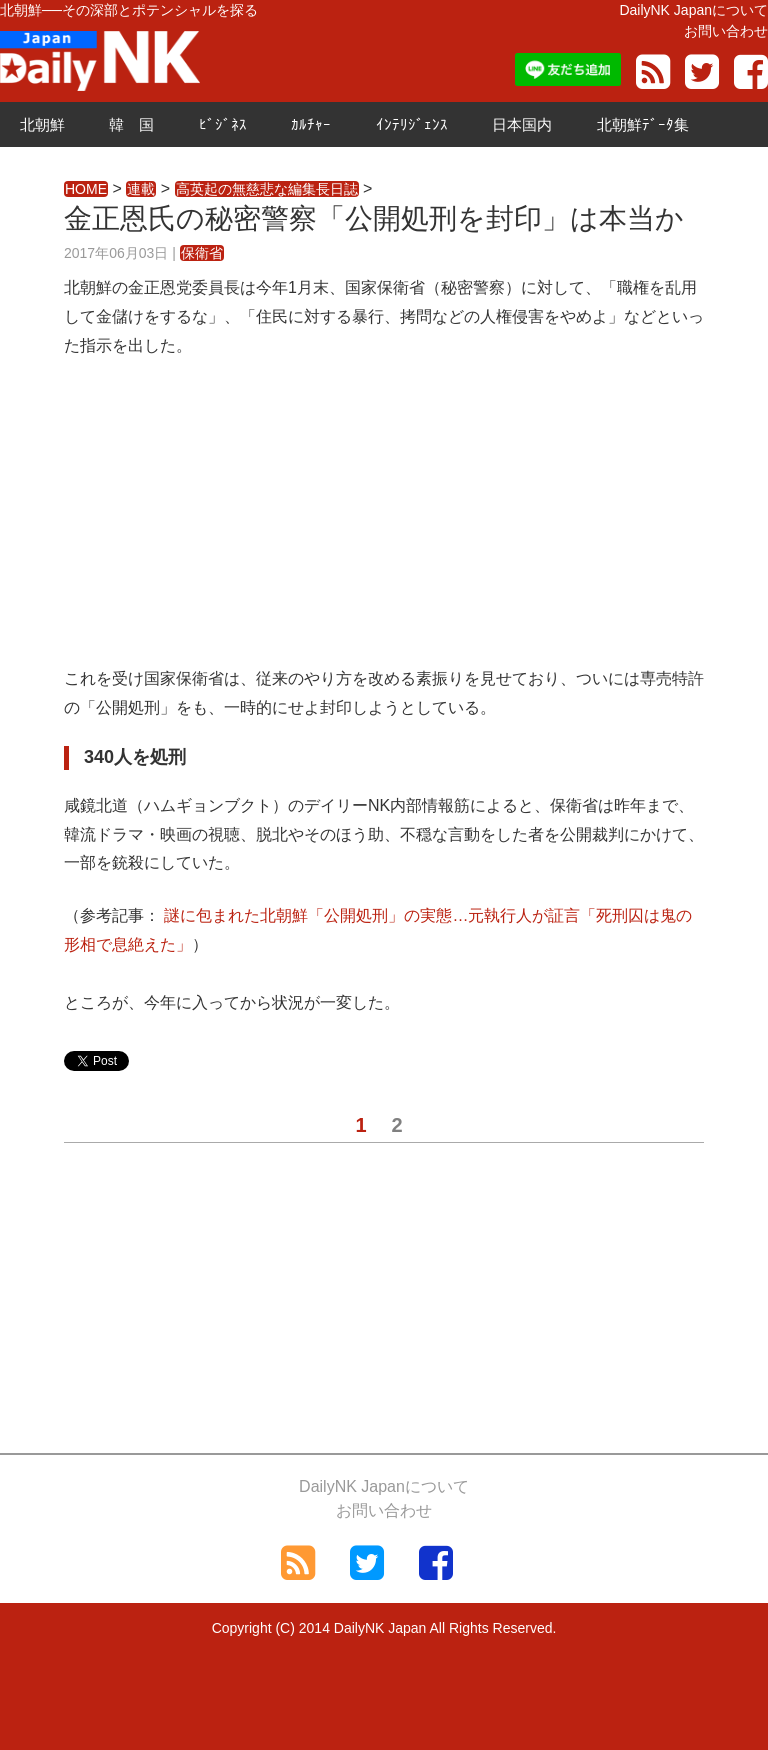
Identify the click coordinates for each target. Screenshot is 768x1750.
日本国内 (522, 124)
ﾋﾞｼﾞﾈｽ (223, 124)
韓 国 (131, 124)
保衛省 (202, 253)
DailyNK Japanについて (693, 10)
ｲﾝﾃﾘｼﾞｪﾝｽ (412, 124)
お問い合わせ (726, 31)
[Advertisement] (384, 525)
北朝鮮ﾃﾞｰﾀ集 (643, 124)
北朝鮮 (42, 124)
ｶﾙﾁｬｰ (311, 124)
